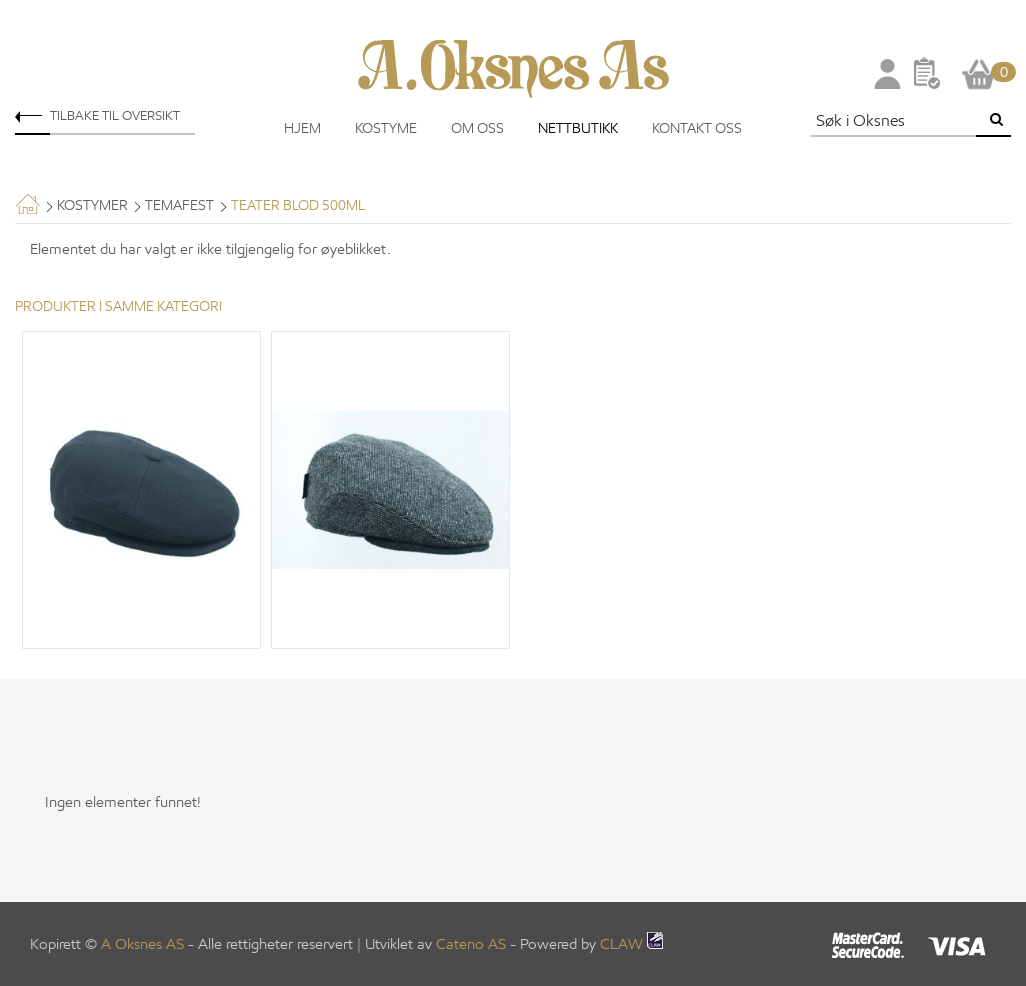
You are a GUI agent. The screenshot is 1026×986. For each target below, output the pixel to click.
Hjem (302, 128)
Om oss (477, 128)
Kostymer (92, 205)
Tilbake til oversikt (115, 115)
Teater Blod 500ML (298, 205)
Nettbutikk (578, 128)
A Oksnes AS (142, 944)
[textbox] (896, 120)
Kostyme (386, 128)
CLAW (631, 944)
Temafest (179, 205)
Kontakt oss (697, 128)
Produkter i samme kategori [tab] (118, 306)
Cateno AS (471, 944)
